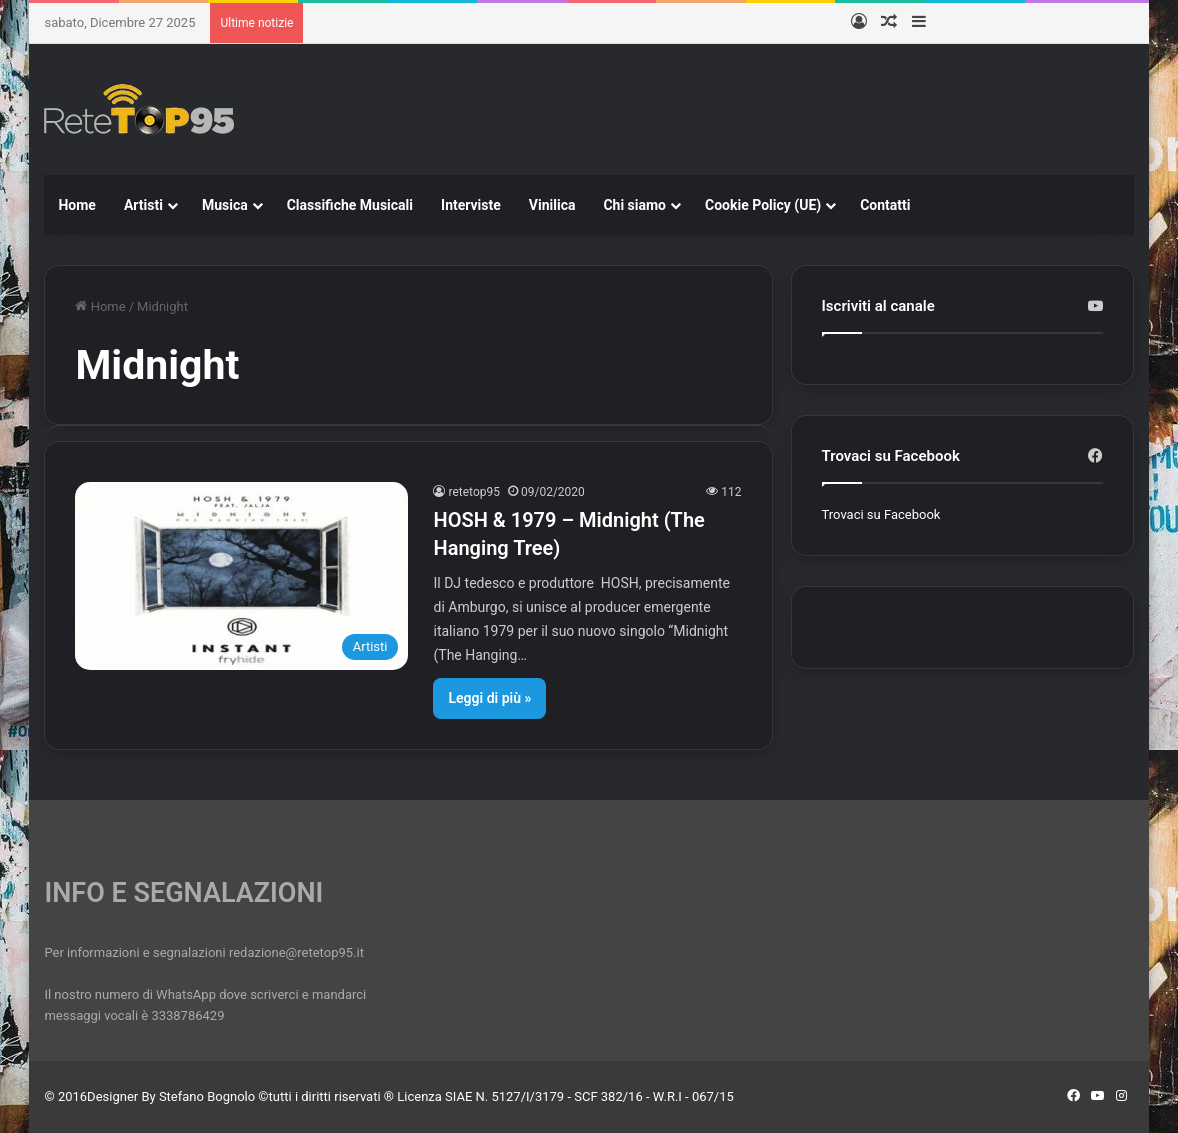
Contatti (885, 205)
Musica (225, 205)
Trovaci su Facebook (881, 514)
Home (76, 205)
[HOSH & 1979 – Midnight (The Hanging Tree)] (241, 576)
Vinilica (552, 205)
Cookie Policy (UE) (763, 205)
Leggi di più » (489, 698)
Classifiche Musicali (350, 205)
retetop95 (474, 492)
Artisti (143, 205)
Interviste (471, 205)
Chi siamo (634, 205)
